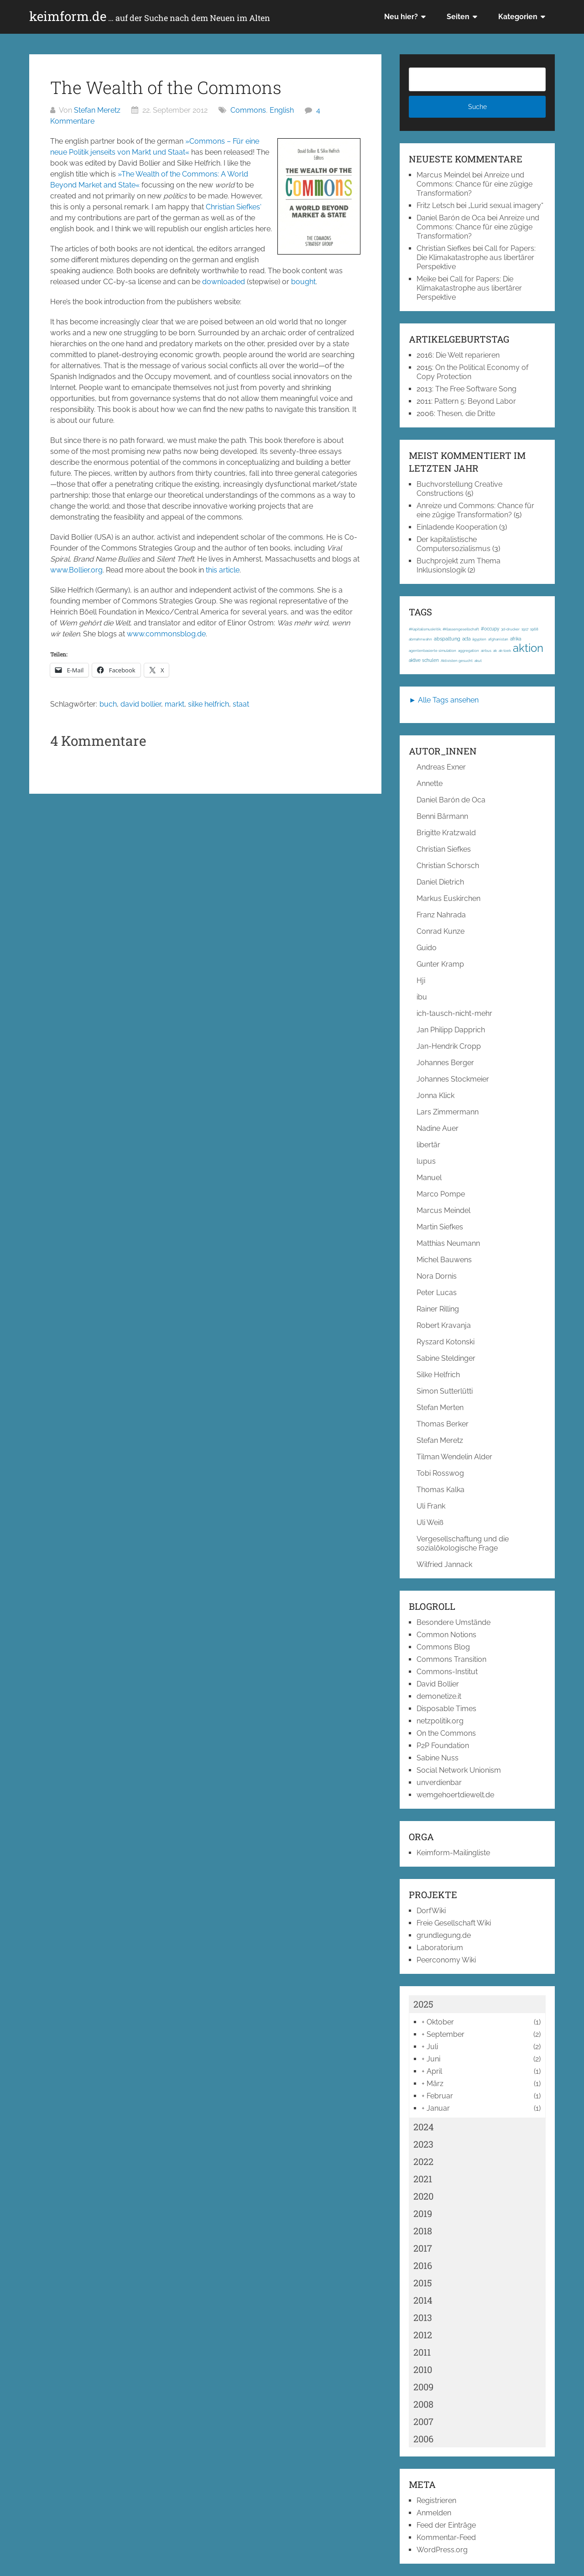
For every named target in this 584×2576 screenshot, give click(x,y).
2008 (423, 2404)
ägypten (479, 639)
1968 (534, 629)
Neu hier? (401, 16)
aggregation (468, 650)
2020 (423, 2196)
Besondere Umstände (453, 1622)
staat (241, 704)
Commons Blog (443, 1647)
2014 (423, 2300)
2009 (423, 2387)
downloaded (223, 281)
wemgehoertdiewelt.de (455, 1794)
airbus (486, 650)
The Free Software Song (475, 389)
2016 (422, 2265)
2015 (422, 2283)
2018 (422, 2231)
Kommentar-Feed (446, 2537)
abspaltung (447, 638)
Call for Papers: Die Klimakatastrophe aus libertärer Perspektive (476, 257)
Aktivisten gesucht (457, 660)
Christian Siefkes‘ (233, 207)
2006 (423, 2439)
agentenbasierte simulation (432, 650)
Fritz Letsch (435, 205)
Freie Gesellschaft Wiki (454, 1923)
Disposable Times (446, 1708)
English (282, 110)
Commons (248, 110)
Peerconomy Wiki (446, 1960)
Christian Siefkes (444, 248)
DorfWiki (431, 1910)
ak (495, 650)
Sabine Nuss (438, 1758)
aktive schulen (424, 660)
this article (223, 570)
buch (108, 704)
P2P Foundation (443, 1745)
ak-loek (505, 650)
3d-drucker (510, 629)
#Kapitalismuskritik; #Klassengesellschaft (444, 629)
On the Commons (446, 1733)
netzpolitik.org (440, 1721)
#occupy (490, 628)
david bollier (140, 704)
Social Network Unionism (459, 1770)
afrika (515, 638)
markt (174, 704)
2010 (422, 2369)
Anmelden (434, 2512)
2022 (423, 2161)
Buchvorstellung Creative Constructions (459, 489)
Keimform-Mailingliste (453, 1852)
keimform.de (149, 16)
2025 (423, 2004)
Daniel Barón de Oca (451, 217)
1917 (524, 629)
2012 (422, 2335)
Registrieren (436, 2500)
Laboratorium (440, 1947)
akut (478, 660)
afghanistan (498, 639)
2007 (423, 2421)
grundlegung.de (444, 1935)
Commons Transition (451, 1659)
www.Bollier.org (76, 570)
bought (303, 281)
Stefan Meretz (97, 110)
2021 (422, 2179)
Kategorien (517, 16)
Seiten (458, 16)
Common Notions (446, 1634)
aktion (528, 648)
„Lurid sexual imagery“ (505, 205)
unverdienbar (439, 1782)
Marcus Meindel (443, 175)
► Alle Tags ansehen (444, 700)
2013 (422, 2317)
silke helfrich (208, 704)
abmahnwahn (420, 639)
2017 (422, 2248)
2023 (423, 2144)
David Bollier (438, 1684)
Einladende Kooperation (457, 527)
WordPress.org (442, 2549)
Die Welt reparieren (468, 355)
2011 (422, 2352)
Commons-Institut (447, 1671)
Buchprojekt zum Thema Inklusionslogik (459, 565)
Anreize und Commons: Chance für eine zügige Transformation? (474, 184)
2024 (423, 2127)
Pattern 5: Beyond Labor (475, 401)
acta (466, 638)
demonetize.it (439, 1696)
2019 (422, 2213)
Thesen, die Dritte (466, 413)
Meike (426, 279)
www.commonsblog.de (166, 634)
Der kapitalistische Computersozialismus (453, 544)
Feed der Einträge (446, 2525)
